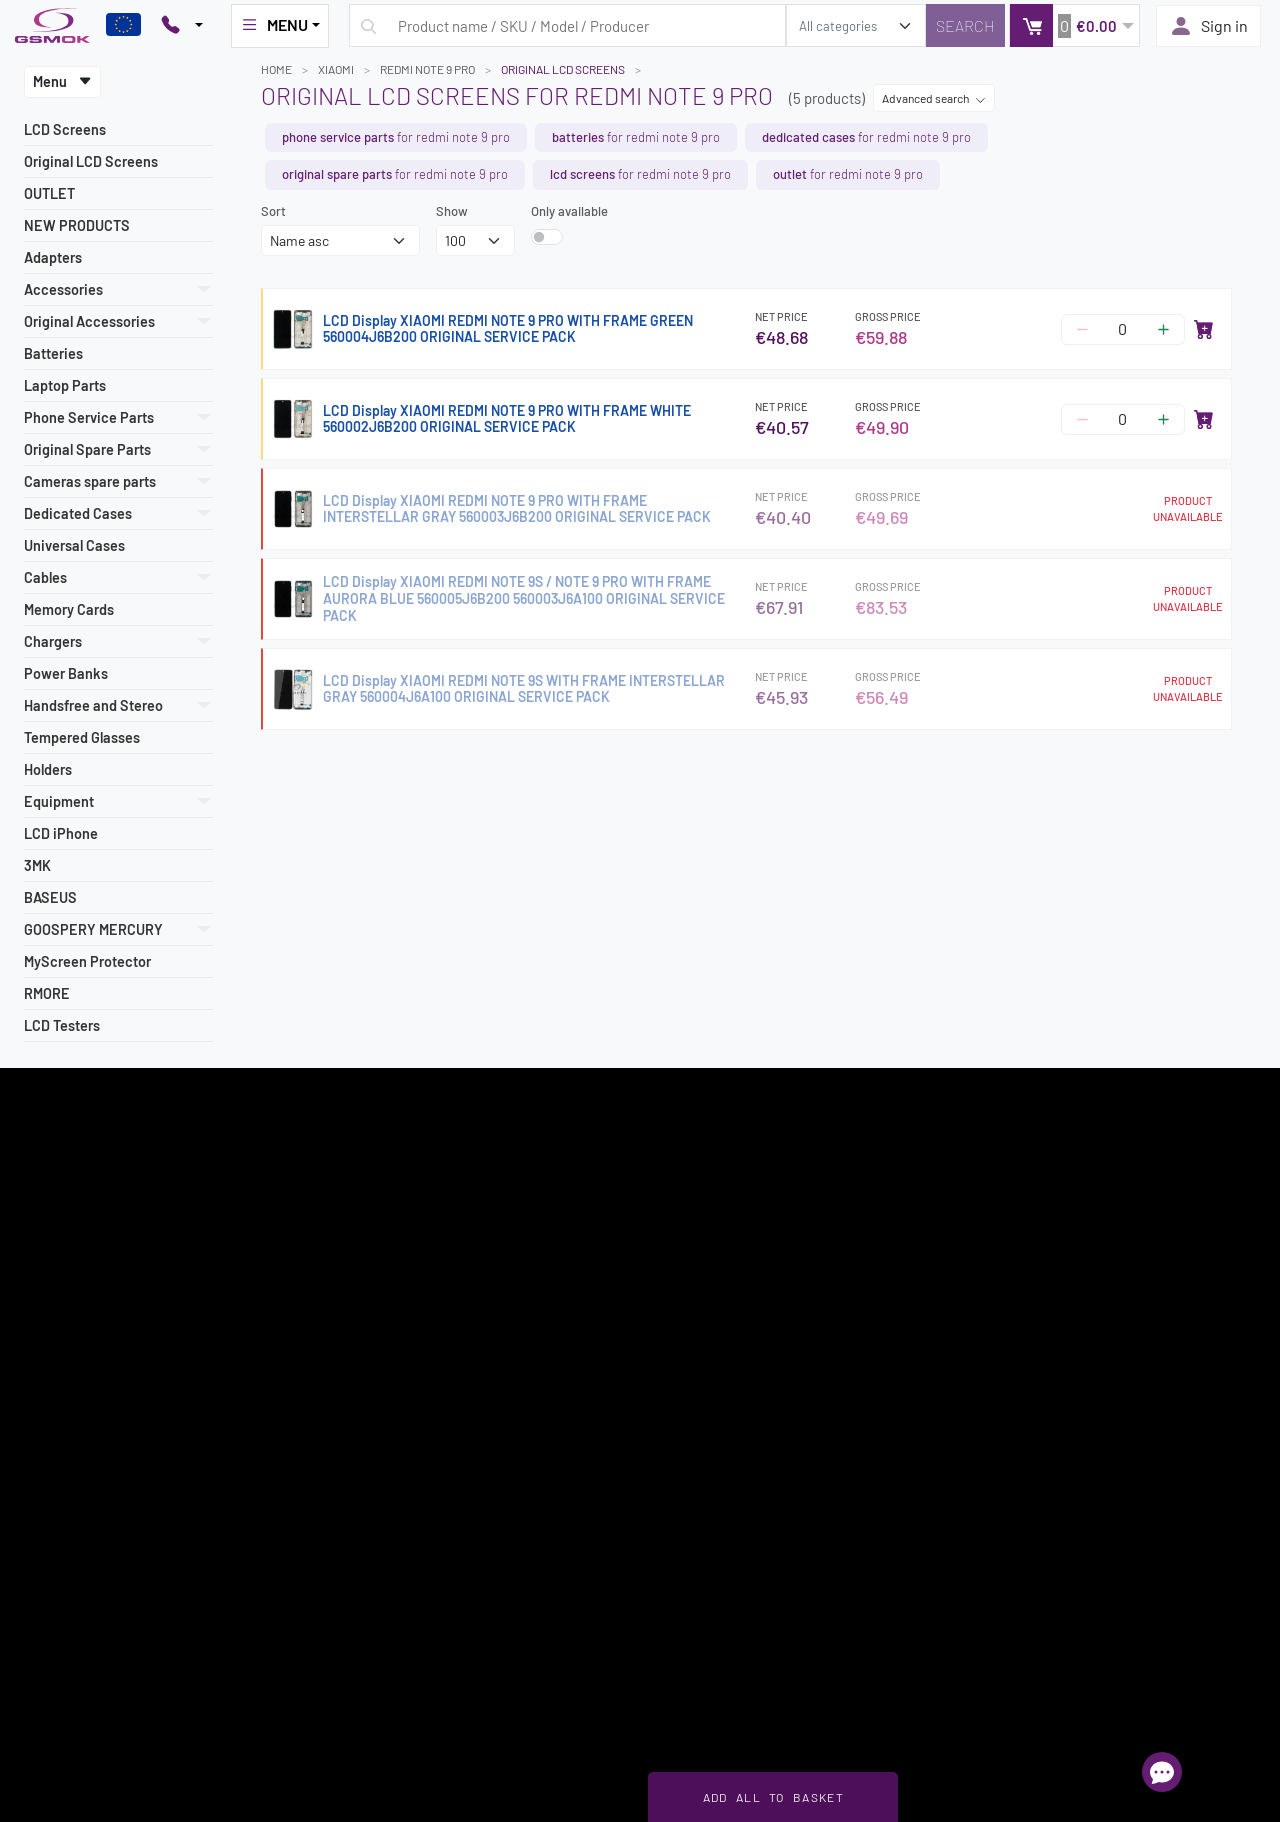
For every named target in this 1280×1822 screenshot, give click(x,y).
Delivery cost (52, 1400)
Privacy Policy (55, 1517)
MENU (274, 25)
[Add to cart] (1204, 329)
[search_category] (856, 25)
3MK (37, 865)
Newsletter (47, 1494)
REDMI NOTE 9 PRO (427, 69)
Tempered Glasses (82, 737)
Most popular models (74, 1353)
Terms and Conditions (77, 1376)
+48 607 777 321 (1019, 1427)
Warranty (42, 1470)
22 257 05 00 (1032, 1376)
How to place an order (78, 1447)
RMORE (47, 993)
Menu (62, 81)
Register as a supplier (77, 1329)
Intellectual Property (74, 1541)
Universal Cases (74, 545)
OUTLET (49, 193)
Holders (48, 769)
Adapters (53, 257)
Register (796, 1213)
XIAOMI (336, 69)
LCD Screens (65, 129)
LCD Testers (62, 1025)
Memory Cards (69, 609)
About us (41, 1564)
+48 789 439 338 (1022, 1450)
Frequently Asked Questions (414, 1353)
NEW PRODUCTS (77, 225)
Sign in (1208, 26)
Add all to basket (773, 1797)
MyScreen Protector (87, 961)
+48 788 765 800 (1021, 1474)
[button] (1074, 25)
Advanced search (934, 98)
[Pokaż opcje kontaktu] (182, 26)
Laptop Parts (65, 385)
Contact (39, 1588)
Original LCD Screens (91, 161)
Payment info (53, 1423)
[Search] (965, 25)
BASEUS (50, 897)
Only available (569, 211)
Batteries (53, 353)
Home (276, 69)
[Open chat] (1162, 1772)
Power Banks (66, 673)
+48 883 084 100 (1021, 1497)
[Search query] (567, 25)
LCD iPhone (61, 833)
